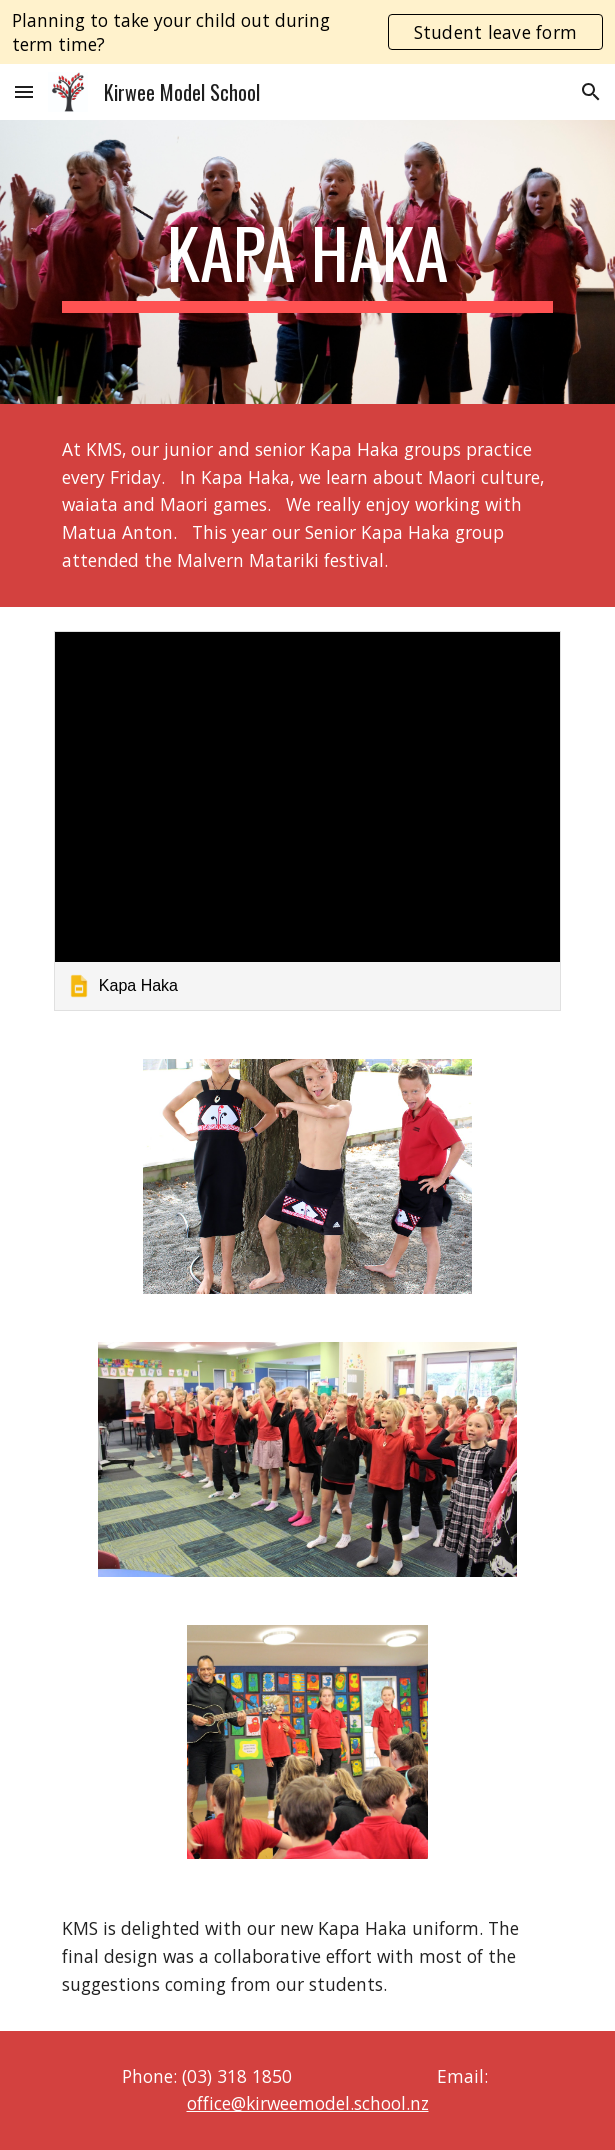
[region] (307, 32)
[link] (307, 821)
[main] (307, 262)
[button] (24, 91)
